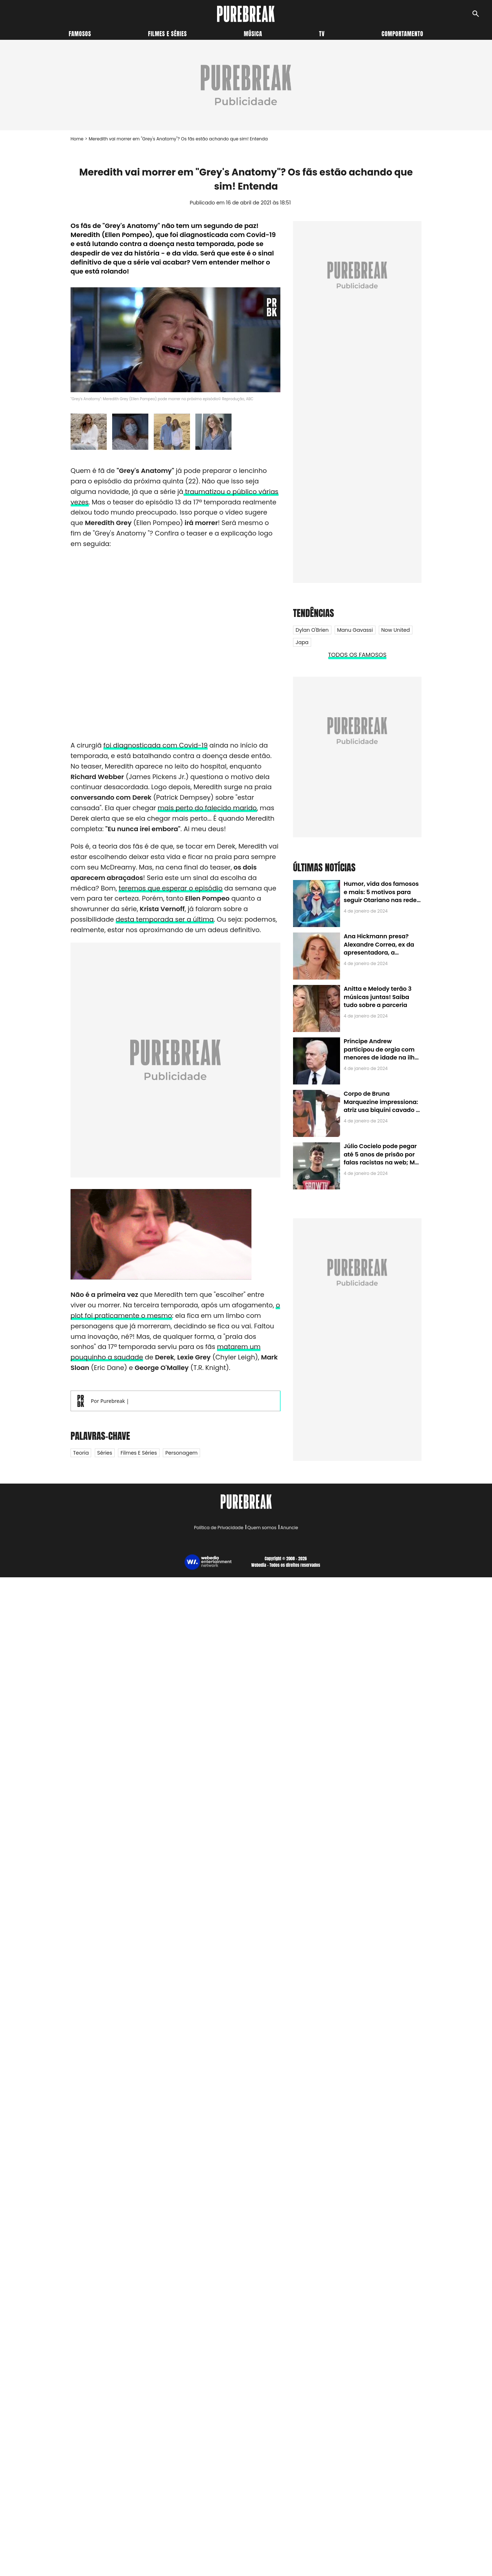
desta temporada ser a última (165, 919)
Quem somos (261, 1527)
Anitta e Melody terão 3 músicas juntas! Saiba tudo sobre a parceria (377, 997)
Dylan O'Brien (312, 630)
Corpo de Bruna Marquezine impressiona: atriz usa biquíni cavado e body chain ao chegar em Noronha (381, 1110)
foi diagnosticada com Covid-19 (155, 745)
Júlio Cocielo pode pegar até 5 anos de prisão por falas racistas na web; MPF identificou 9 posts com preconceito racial (382, 1162)
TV (322, 33)
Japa (302, 642)
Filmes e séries (167, 33)
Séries (105, 1452)
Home (77, 139)
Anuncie (289, 1527)
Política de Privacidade (218, 1527)
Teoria (81, 1452)
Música (253, 33)
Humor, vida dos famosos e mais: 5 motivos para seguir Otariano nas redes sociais (382, 896)
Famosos (80, 33)
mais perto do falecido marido (207, 807)
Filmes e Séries (138, 1452)
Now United (395, 630)
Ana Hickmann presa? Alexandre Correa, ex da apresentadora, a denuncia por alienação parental (379, 952)
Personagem (181, 1452)
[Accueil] (246, 14)
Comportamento (402, 33)
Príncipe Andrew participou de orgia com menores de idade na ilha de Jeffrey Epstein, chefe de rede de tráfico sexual (381, 1057)
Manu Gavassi (355, 630)
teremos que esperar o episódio (170, 888)
